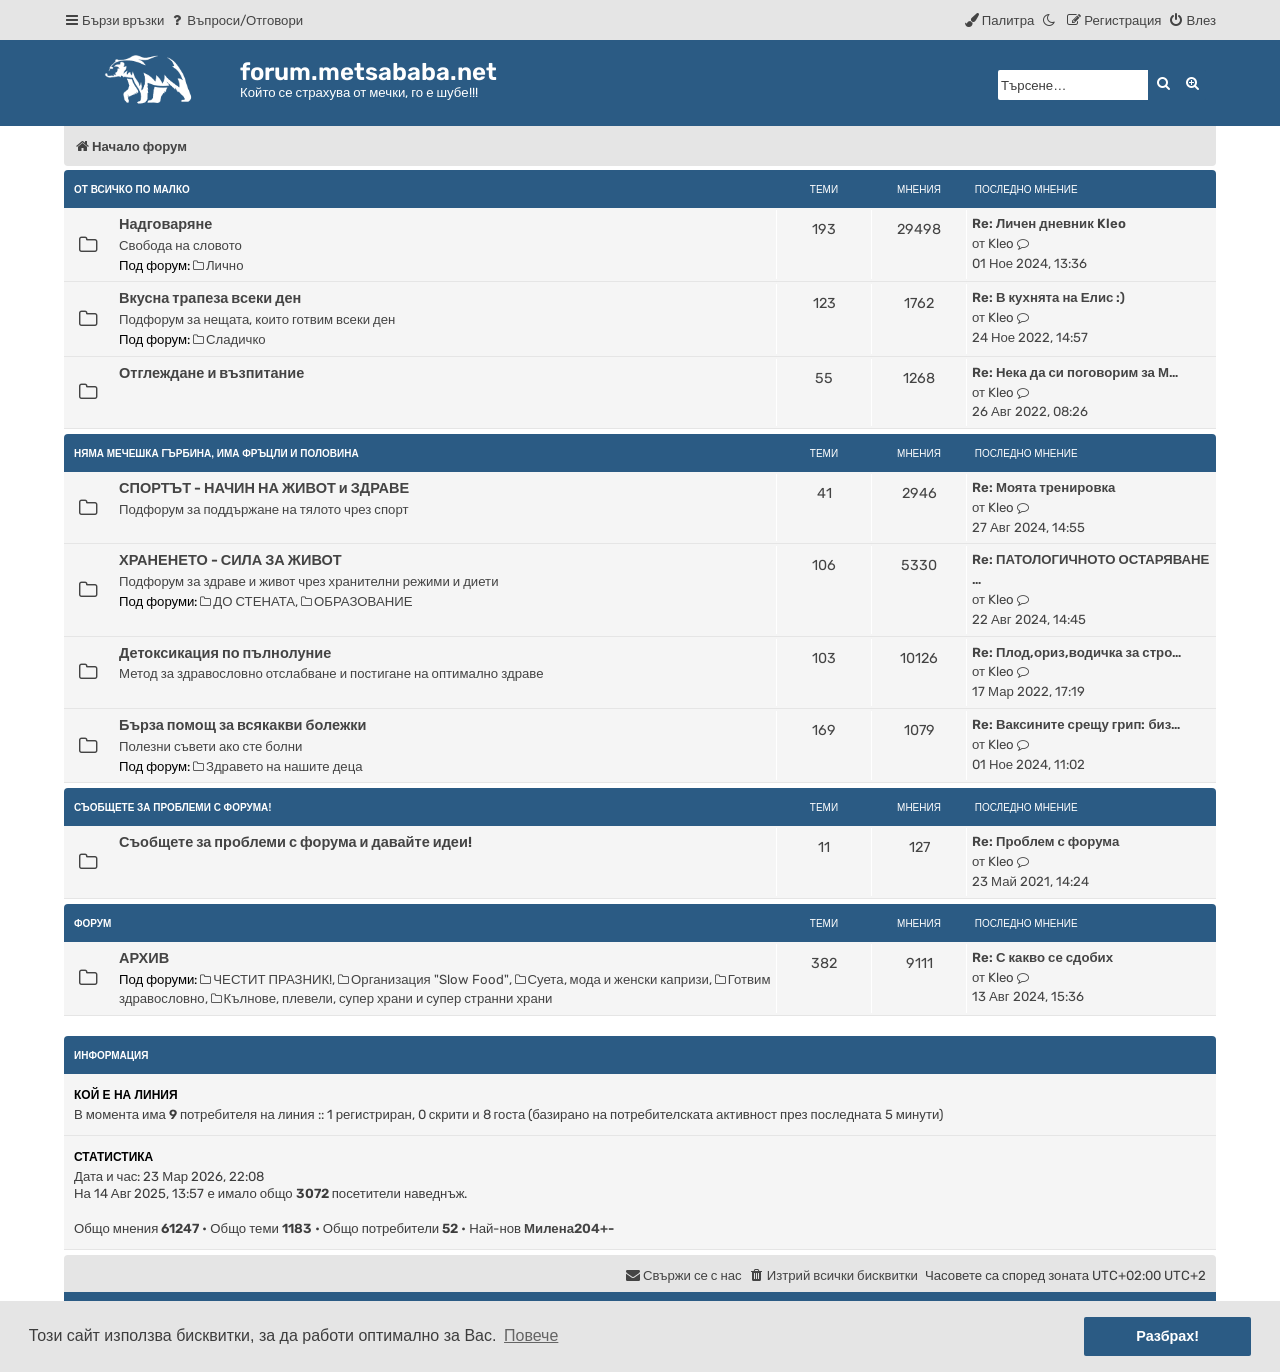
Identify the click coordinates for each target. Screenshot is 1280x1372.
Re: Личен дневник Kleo (1049, 223)
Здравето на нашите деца (277, 766)
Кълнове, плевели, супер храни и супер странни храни (382, 998)
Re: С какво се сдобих (1042, 957)
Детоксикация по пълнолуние (225, 653)
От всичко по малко (132, 189)
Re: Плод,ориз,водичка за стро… (1076, 652)
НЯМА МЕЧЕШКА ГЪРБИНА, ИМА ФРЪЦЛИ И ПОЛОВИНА (216, 453)
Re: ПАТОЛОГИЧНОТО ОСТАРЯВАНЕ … (1090, 569)
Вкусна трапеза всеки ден (210, 298)
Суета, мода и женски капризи (612, 979)
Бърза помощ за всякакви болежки (242, 725)
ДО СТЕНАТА (247, 601)
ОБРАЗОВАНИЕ (356, 601)
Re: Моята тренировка (1043, 487)
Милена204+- (569, 1228)
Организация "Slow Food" (423, 979)
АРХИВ (144, 958)
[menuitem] (236, 20)
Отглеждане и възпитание (211, 373)
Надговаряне (165, 224)
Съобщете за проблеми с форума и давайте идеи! (295, 842)
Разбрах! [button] (1167, 1336)
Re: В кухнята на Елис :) (1048, 297)
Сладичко (229, 339)
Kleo (1001, 243)
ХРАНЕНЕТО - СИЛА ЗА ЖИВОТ (230, 560)
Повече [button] (531, 1335)
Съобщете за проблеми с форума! (173, 807)
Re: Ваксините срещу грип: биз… (1076, 724)
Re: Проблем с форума (1045, 841)
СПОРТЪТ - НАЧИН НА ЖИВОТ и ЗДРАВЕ (264, 488)
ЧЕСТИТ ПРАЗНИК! (266, 979)
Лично (218, 265)
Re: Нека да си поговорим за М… (1075, 372)
